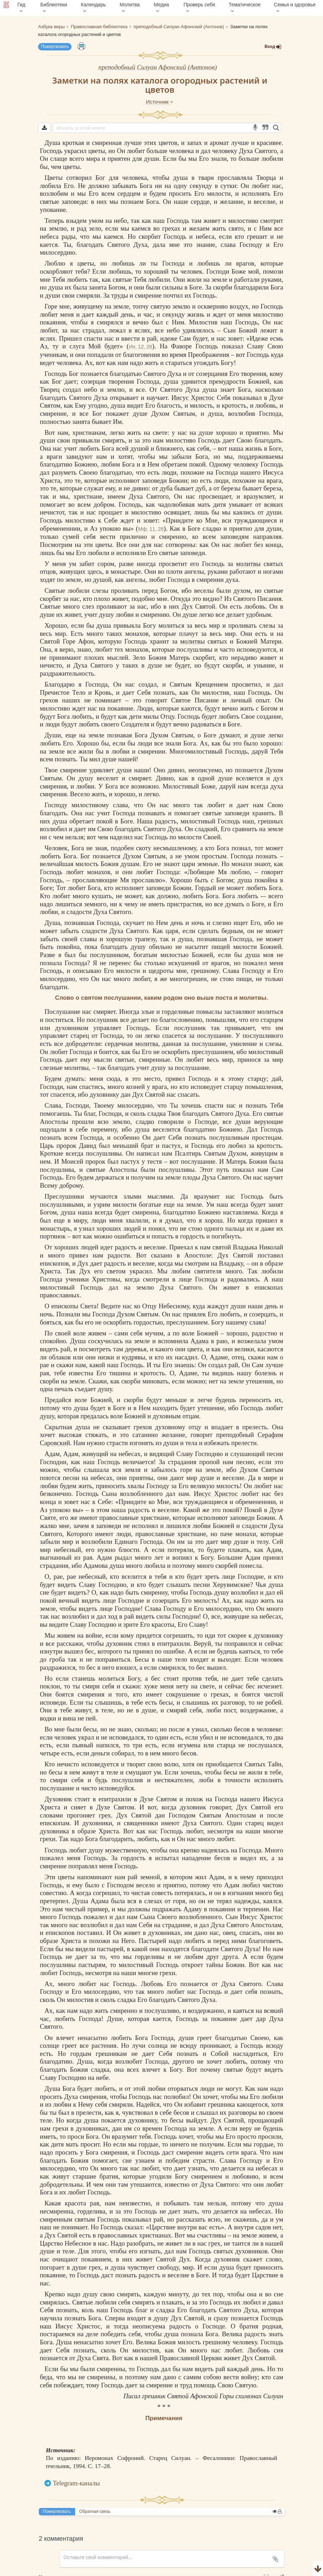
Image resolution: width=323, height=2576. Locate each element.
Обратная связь (94, 2511)
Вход (272, 47)
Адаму (192, 1909)
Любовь (152, 1983)
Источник (159, 102)
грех (105, 1815)
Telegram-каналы (76, 2483)
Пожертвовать (55, 46)
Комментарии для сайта (47, 2571)
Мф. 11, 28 (151, 529)
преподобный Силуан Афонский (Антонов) (157, 67)
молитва (146, 1043)
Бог (100, 177)
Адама (199, 1341)
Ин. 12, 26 (140, 346)
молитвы (248, 563)
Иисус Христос (193, 397)
